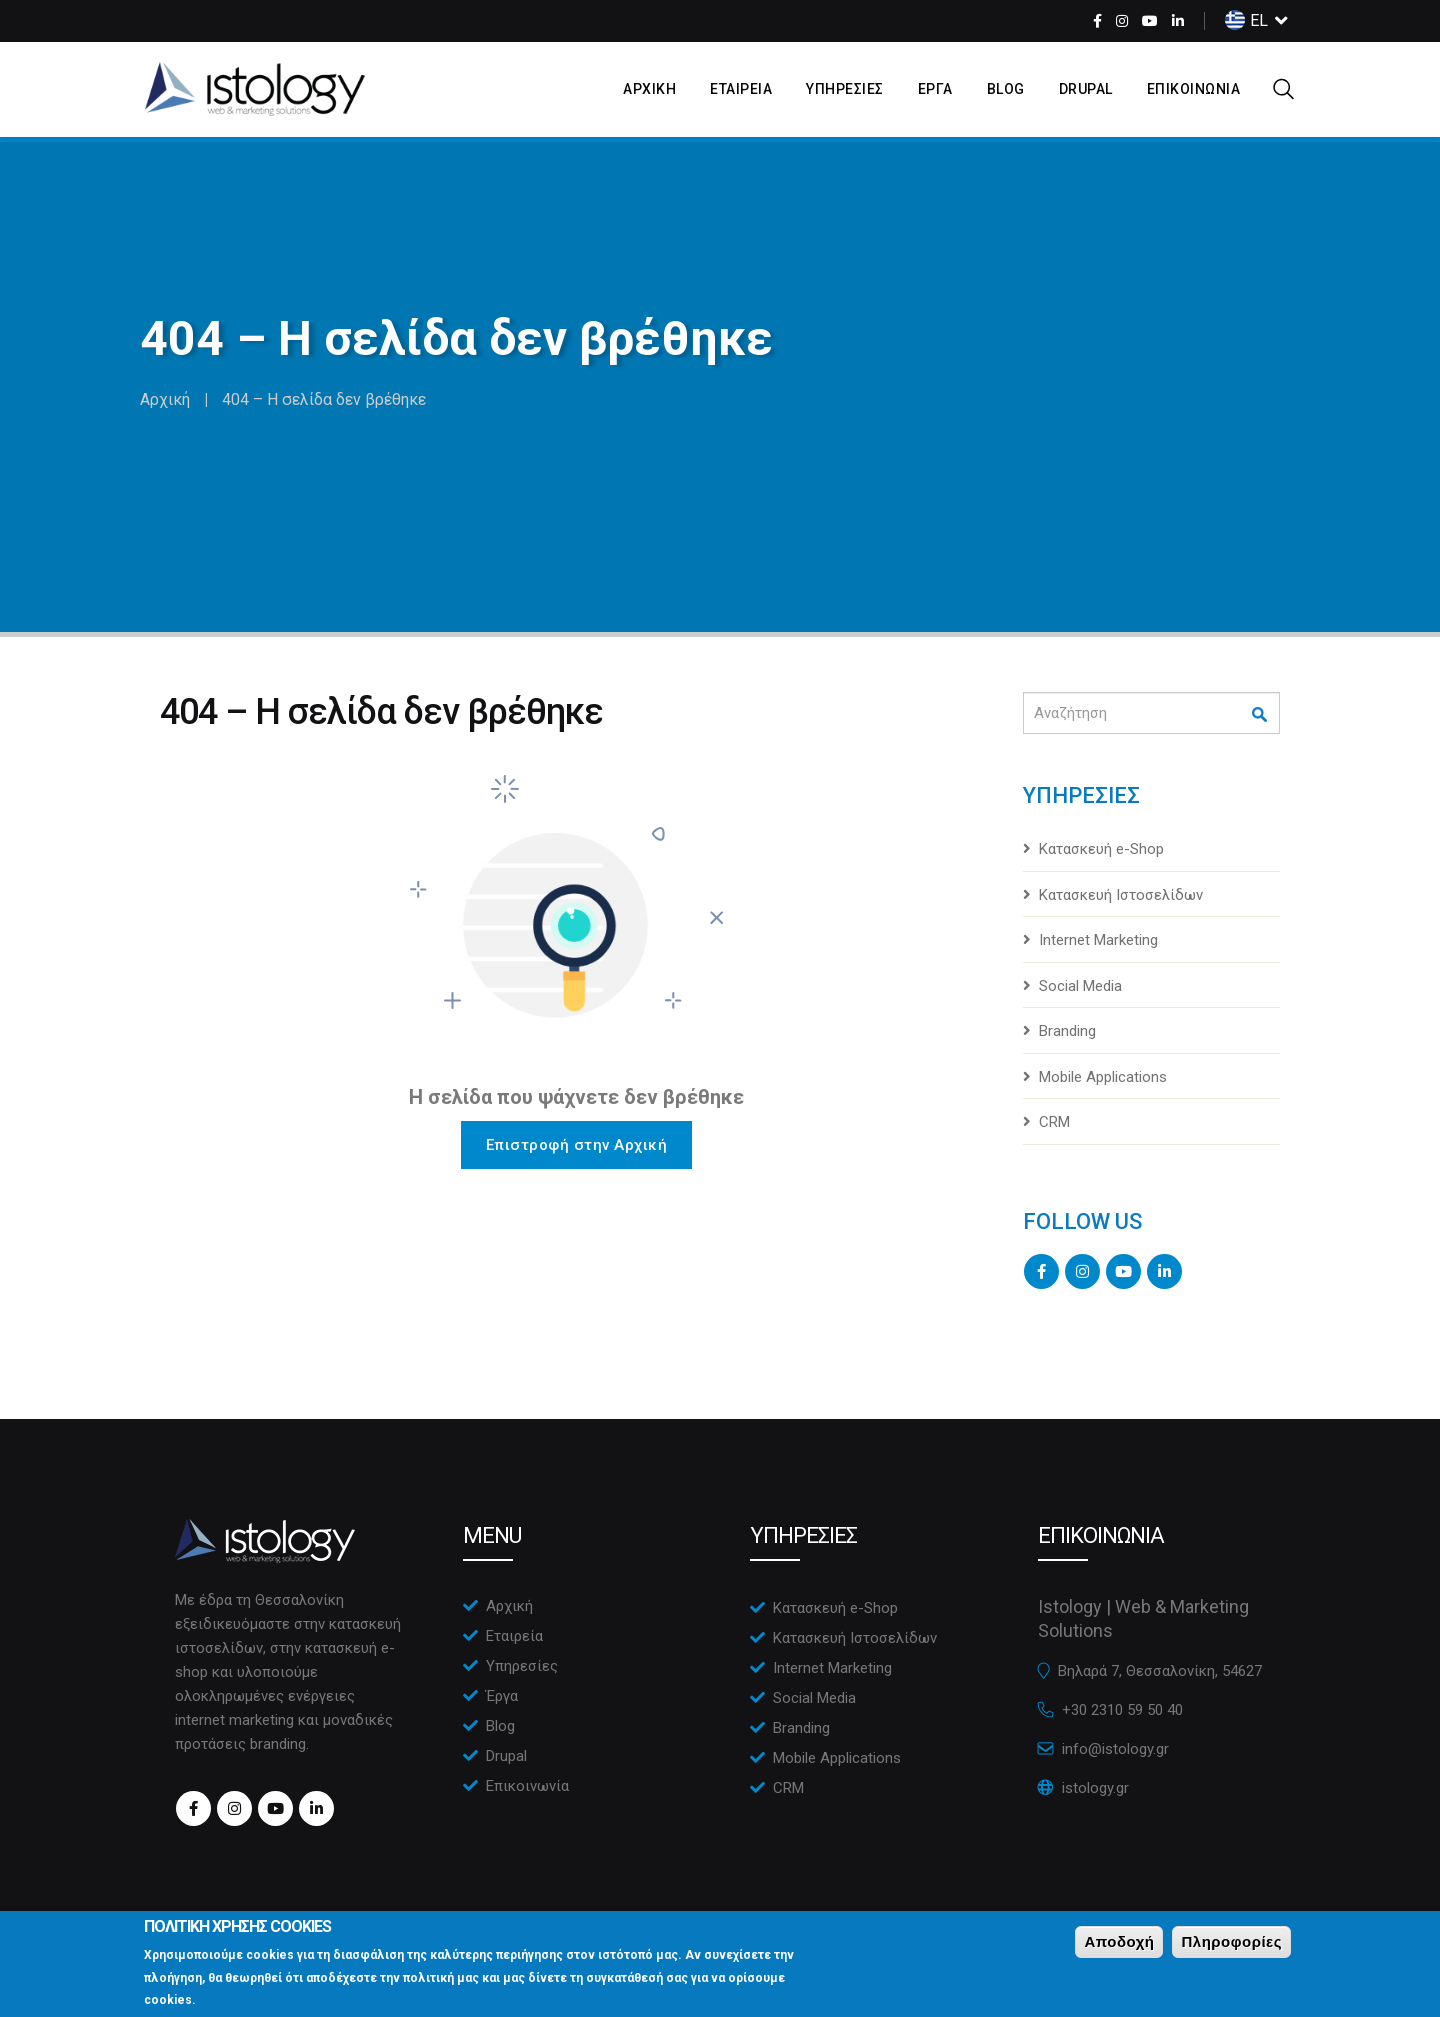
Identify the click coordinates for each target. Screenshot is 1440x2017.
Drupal (1086, 89)
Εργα (935, 89)
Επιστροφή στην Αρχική (577, 1145)
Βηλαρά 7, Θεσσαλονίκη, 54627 (1160, 1671)
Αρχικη (649, 89)
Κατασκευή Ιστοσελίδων (1121, 895)
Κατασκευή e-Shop (1101, 849)
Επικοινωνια (1194, 89)
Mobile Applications (1103, 1077)
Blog (1006, 89)
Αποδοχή (1119, 1947)
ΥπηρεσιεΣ (845, 89)
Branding (1067, 1031)
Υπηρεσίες (522, 1666)
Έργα (502, 1696)
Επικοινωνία (527, 1786)
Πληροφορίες (1231, 1947)
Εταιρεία (514, 1636)
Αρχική (165, 399)
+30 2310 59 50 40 (1122, 1710)
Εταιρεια (741, 89)
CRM (1054, 1122)
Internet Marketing (1098, 940)
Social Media (1080, 986)
